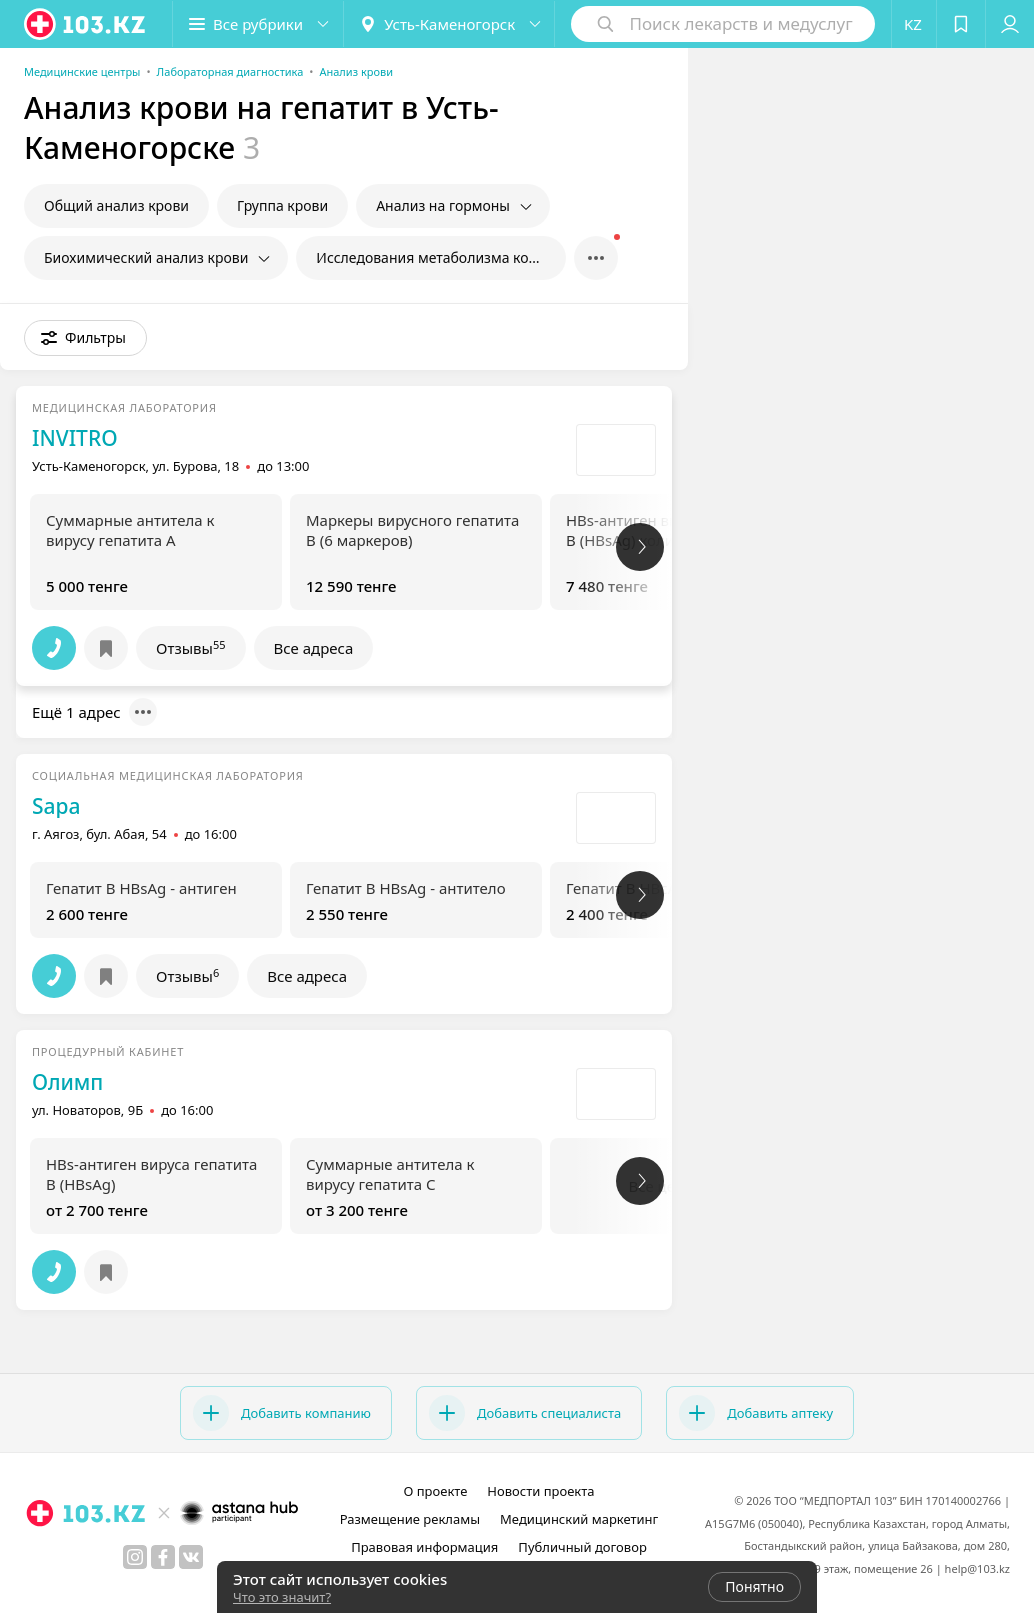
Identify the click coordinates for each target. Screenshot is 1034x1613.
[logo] (86, 24)
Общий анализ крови (116, 205)
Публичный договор (582, 1547)
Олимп (67, 1082)
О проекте (435, 1491)
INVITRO (75, 438)
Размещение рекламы (410, 1519)
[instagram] (135, 1557)
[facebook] (163, 1557)
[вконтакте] (191, 1557)
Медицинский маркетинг (579, 1519)
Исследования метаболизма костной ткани (441, 257)
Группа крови (282, 205)
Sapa (56, 806)
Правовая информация (424, 1547)
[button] (258, 24)
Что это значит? (282, 1597)
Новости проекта (540, 1491)
